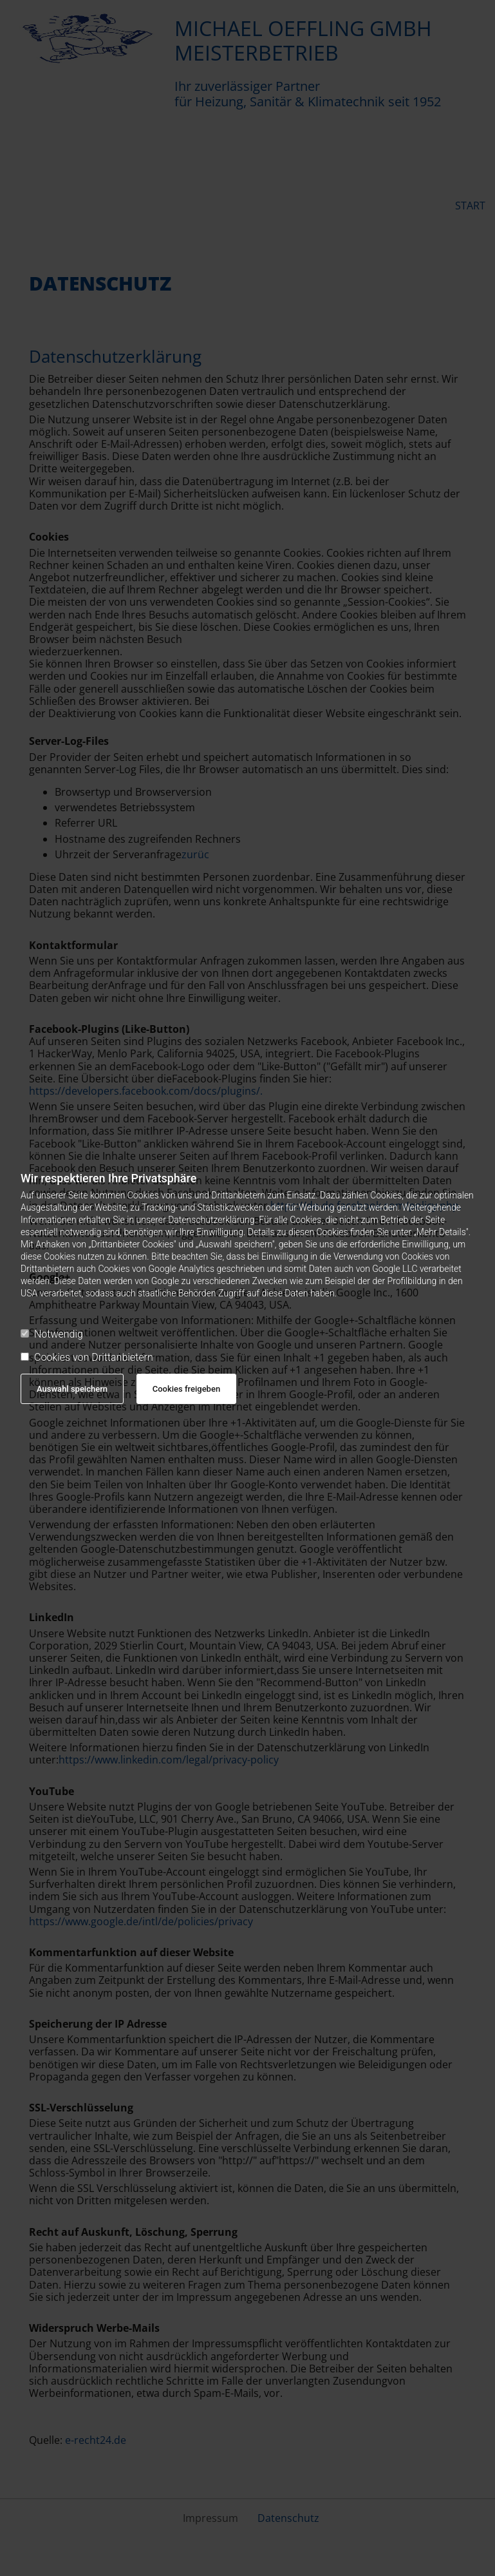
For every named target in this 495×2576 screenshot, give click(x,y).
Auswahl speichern (72, 1389)
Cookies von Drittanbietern (87, 1357)
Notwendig (52, 1334)
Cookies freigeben (186, 1389)
